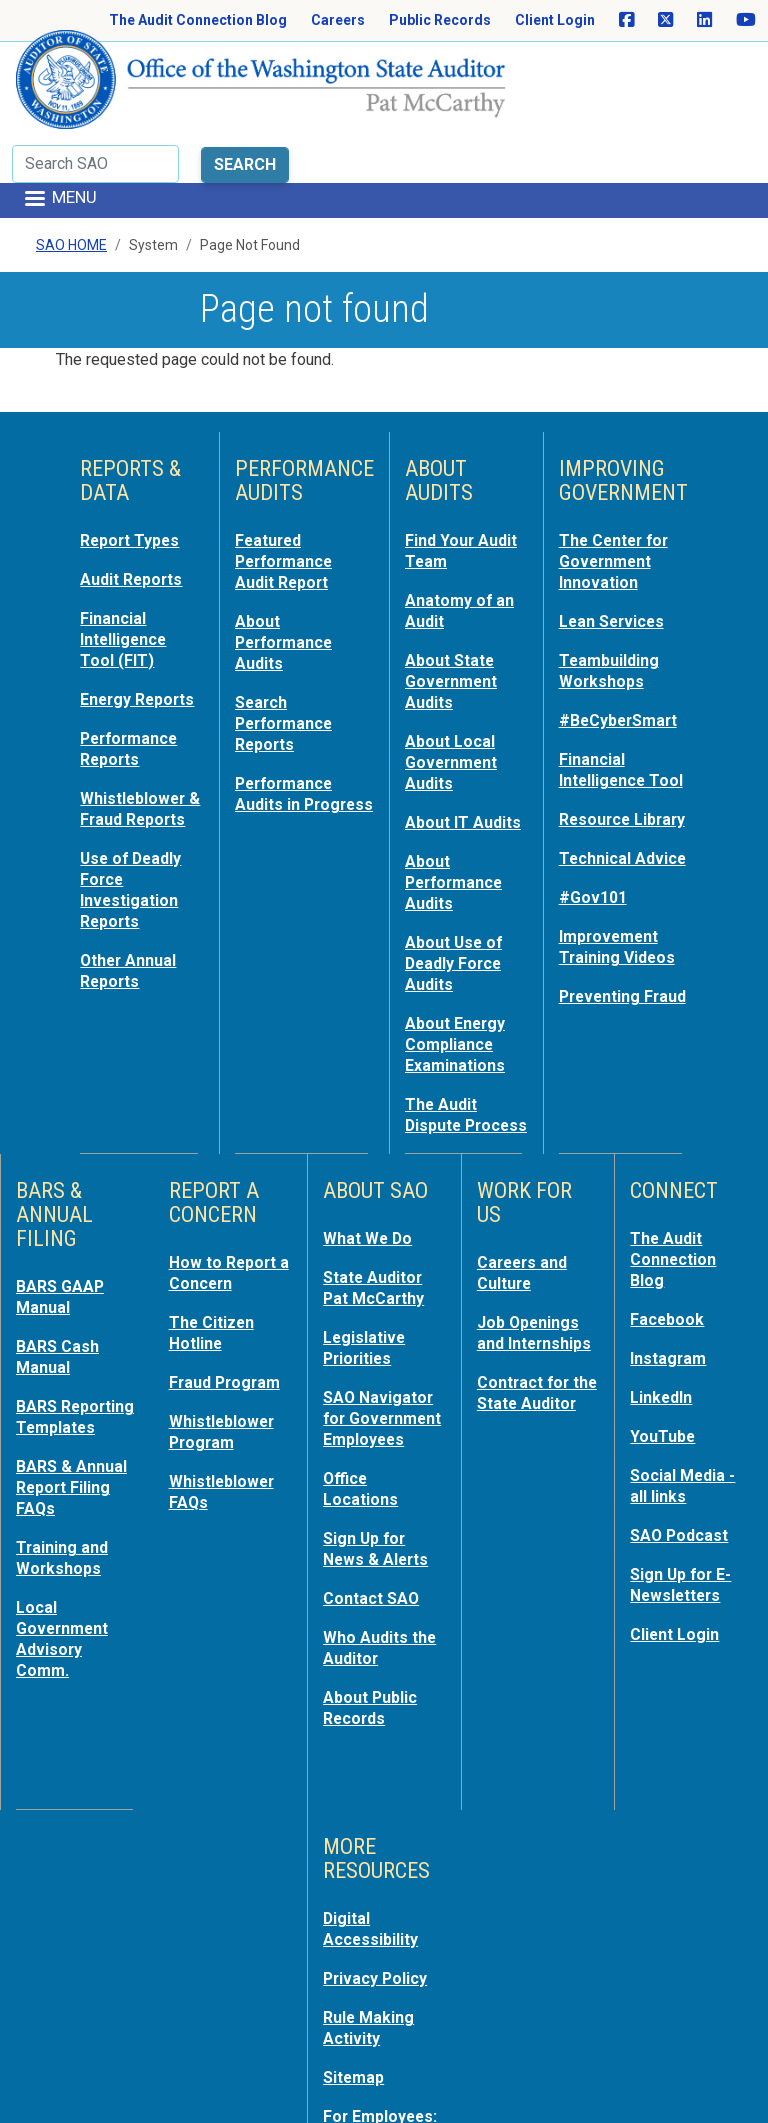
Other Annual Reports (132, 919)
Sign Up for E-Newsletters (684, 1515)
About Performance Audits (288, 561)
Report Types (133, 463)
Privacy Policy (378, 1921)
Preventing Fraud (603, 975)
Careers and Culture (525, 1213)
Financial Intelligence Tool (606, 695)
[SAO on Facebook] (626, 20)
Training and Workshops (64, 1509)
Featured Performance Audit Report (288, 483)
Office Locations (362, 1441)
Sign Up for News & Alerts (378, 1499)
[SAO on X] (665, 20)
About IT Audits (439, 745)
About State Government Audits (455, 599)
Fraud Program (228, 1319)
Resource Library (597, 763)
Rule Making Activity (371, 1969)
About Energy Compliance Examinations (459, 969)
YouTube (664, 1371)
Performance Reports (133, 685)
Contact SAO (374, 1547)
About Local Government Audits (455, 677)
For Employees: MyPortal (384, 2065)
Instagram (670, 1295)
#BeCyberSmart (623, 637)
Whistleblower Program (225, 1367)
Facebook (669, 1257)
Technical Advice (597, 821)
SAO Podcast (682, 1467)
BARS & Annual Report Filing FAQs (75, 1441)
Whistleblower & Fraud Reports (136, 753)
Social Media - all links (685, 1419)
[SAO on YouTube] (746, 20)
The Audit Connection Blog (198, 20)
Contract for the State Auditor (527, 1359)
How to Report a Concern (226, 1213)
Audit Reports (135, 501)
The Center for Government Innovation (618, 483)
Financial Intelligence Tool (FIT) (127, 559)
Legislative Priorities (366, 1285)
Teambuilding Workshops (612, 589)
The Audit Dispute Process (443, 1047)
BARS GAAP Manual (62, 1237)
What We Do (370, 1179)
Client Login (555, 20)
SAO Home (71, 169)
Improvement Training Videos (620, 917)
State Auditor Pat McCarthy (378, 1227)
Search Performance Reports (288, 639)
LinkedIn (664, 1333)
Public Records (440, 20)
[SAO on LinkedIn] (704, 20)
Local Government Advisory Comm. (66, 1587)
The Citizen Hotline (215, 1271)
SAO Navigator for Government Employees (380, 1363)
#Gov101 (595, 869)
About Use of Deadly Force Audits (457, 891)
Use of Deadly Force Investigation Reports (134, 841)
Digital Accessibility (373, 1873)
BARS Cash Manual (60, 1295)
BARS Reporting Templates (58, 1363)
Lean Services (615, 541)
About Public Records (373, 1653)
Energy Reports (112, 627)
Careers (338, 20)
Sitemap (356, 2017)
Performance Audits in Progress (288, 717)
